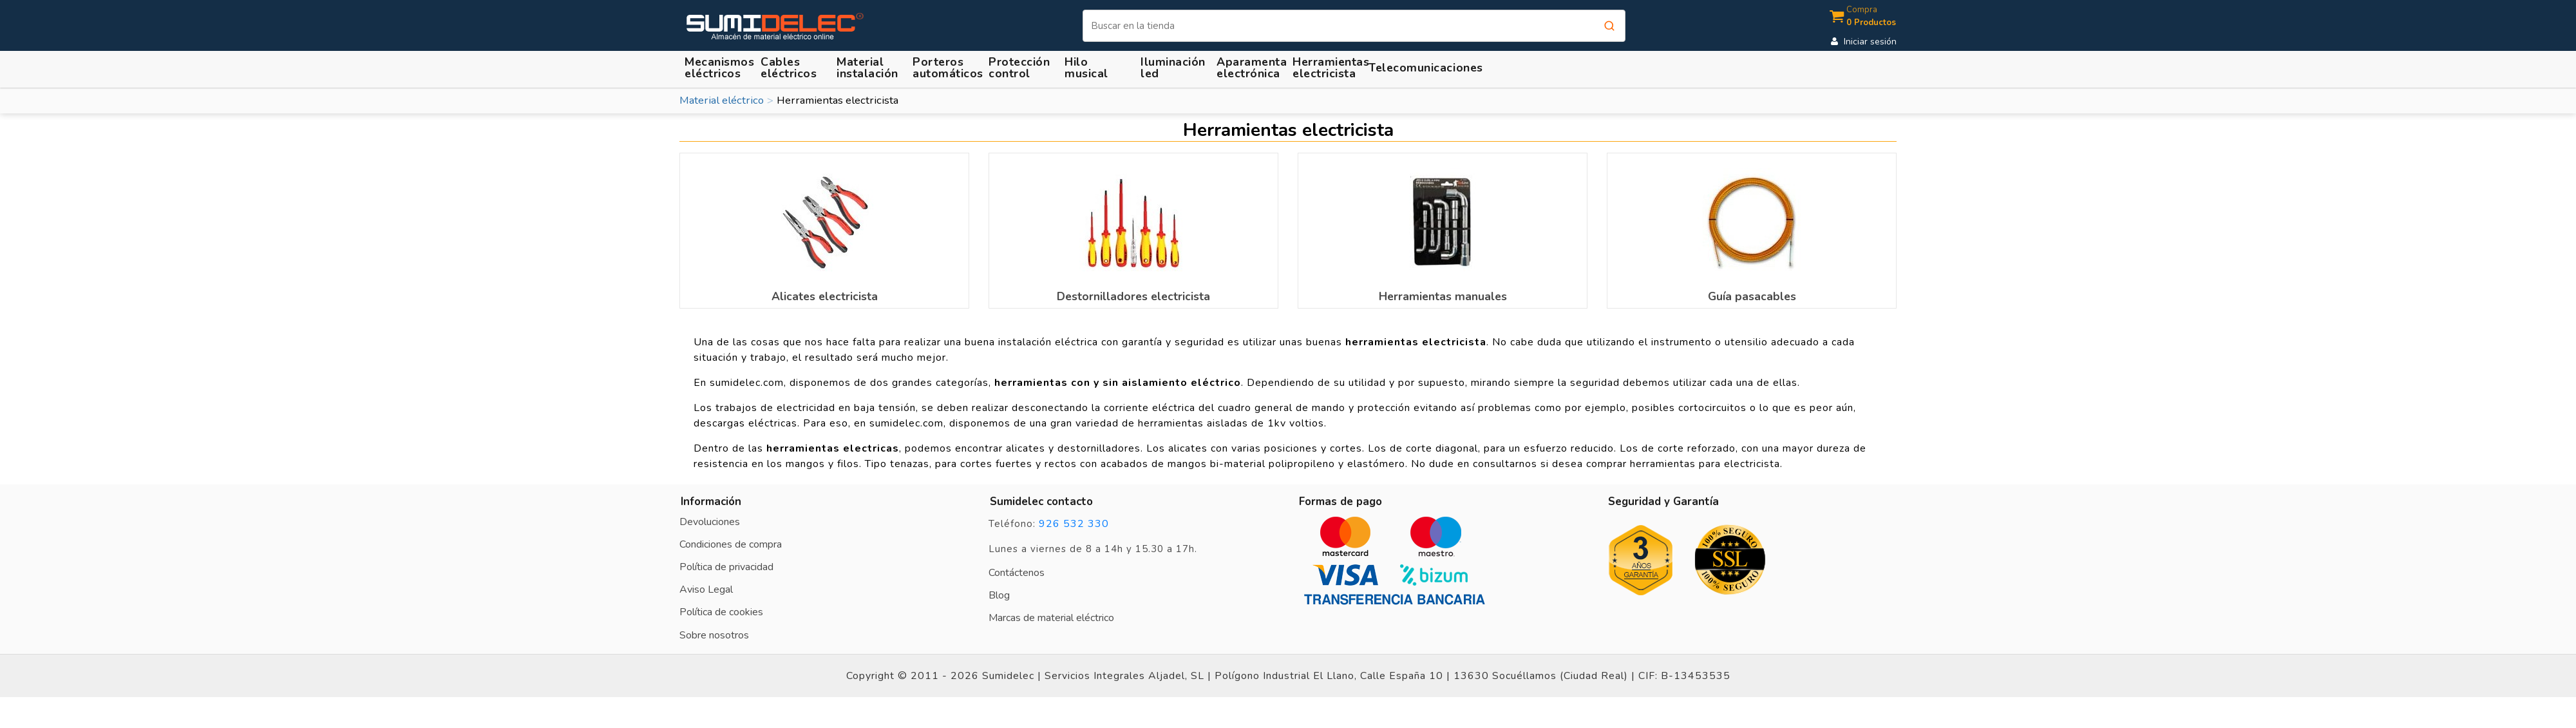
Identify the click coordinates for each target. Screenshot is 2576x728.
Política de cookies (721, 612)
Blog (999, 595)
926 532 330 (1074, 524)
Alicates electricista (825, 296)
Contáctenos (1017, 573)
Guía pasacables (1752, 296)
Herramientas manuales (1443, 296)
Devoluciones (709, 522)
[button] (869, 67)
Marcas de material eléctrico (1051, 618)
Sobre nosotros (714, 635)
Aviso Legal (706, 589)
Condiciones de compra (730, 544)
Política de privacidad (726, 567)
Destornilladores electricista (1133, 296)
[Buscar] (1354, 26)
